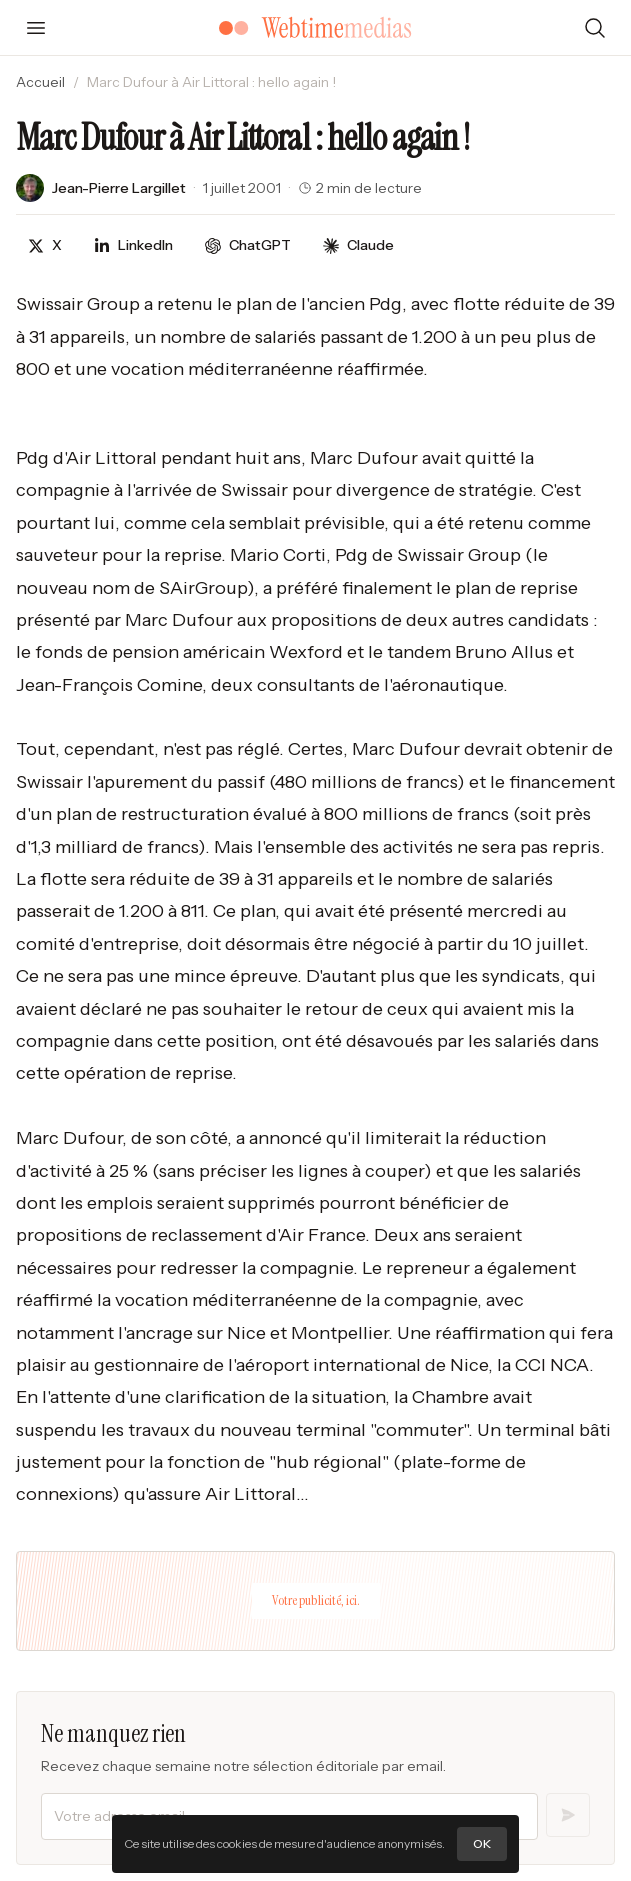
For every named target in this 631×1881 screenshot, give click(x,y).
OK (482, 1843)
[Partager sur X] (45, 245)
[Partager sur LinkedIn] (133, 245)
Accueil (40, 82)
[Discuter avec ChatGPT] (248, 245)
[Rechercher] (595, 28)
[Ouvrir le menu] (36, 28)
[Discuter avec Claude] (358, 245)
